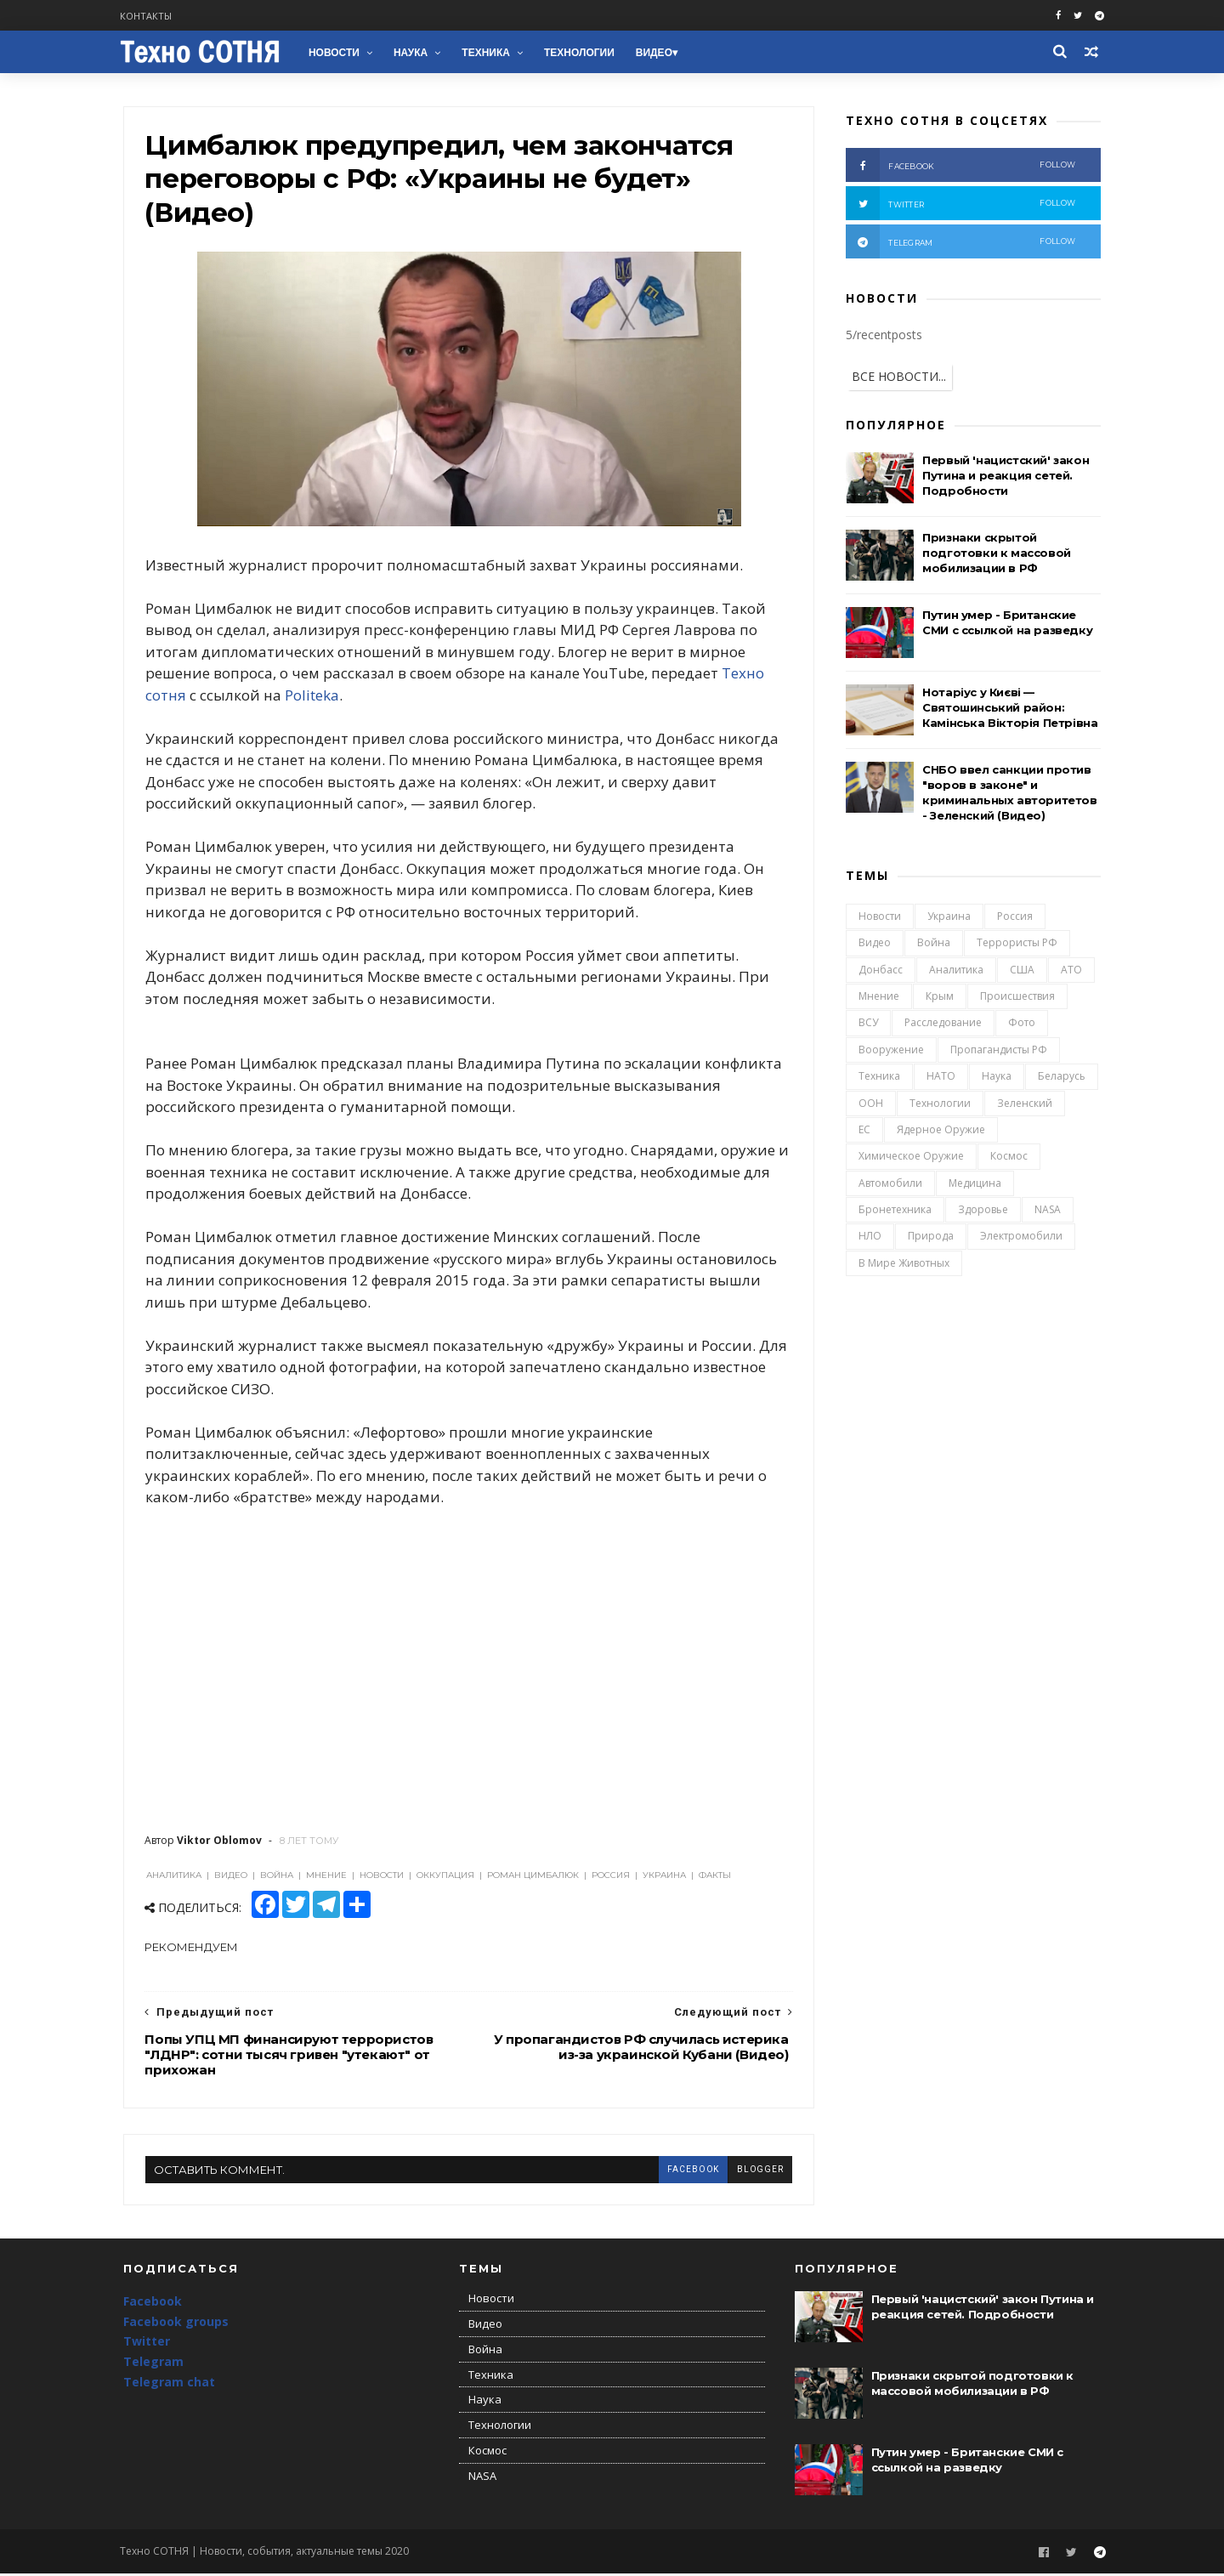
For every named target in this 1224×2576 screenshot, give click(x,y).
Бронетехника (895, 1210)
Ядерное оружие (941, 1130)
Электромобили (1021, 1236)
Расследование (943, 1023)
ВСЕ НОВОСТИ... (899, 377)
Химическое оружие (911, 1156)
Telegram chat (169, 2384)
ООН (870, 1103)
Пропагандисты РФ (998, 1050)
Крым (940, 997)
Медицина (975, 1184)
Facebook (152, 2303)
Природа (931, 1236)
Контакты (149, 15)
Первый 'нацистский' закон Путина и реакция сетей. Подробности (1005, 476)
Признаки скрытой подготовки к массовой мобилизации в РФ (996, 553)
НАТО (940, 1077)
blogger (749, 2171)
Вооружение (891, 1050)
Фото (1021, 1023)
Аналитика (956, 970)
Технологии (582, 53)
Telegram (153, 2365)
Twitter (146, 2344)
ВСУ (868, 1023)
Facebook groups (176, 2324)
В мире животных (903, 1264)
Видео (657, 53)
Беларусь (1061, 1077)
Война (933, 943)
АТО (1071, 970)
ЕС (864, 1130)
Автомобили (890, 1184)
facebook (681, 2171)
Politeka (312, 696)
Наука (414, 53)
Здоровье (983, 1210)
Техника (489, 53)
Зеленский (1024, 1103)
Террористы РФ (1017, 943)
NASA (1047, 1210)
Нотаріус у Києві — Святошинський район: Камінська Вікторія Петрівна (1009, 708)
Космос (1009, 1156)
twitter (960, 204)
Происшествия (1017, 997)
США (1022, 970)
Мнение (878, 997)
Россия (1015, 917)
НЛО (869, 1236)
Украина (949, 917)
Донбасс (880, 970)
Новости (337, 53)
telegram (960, 242)
